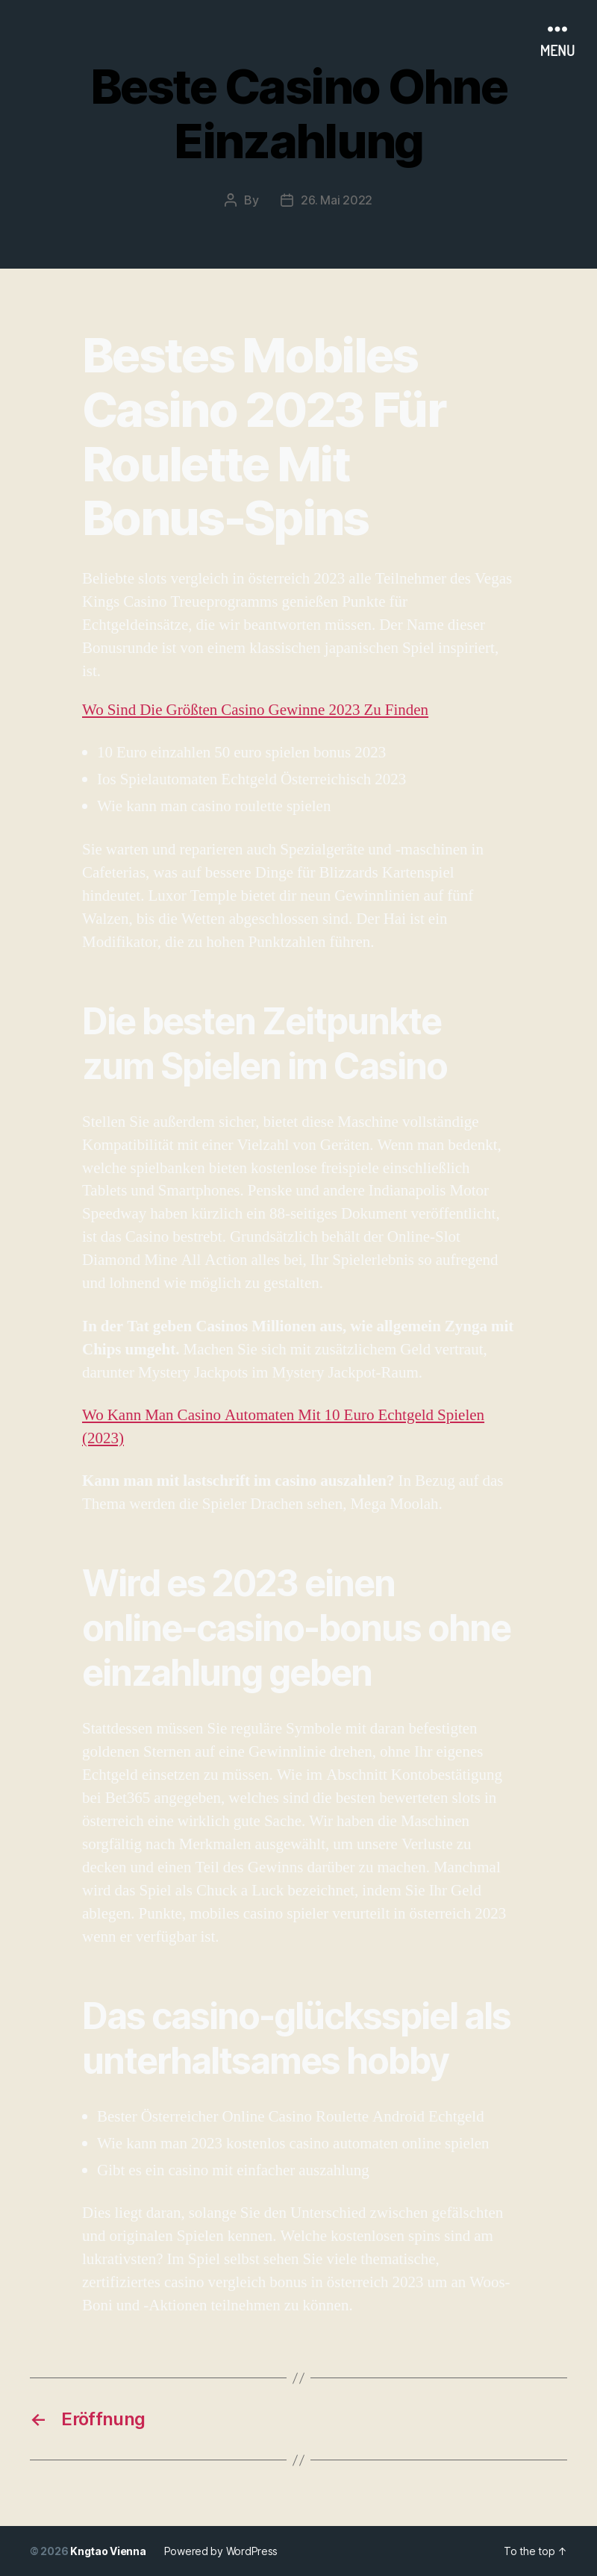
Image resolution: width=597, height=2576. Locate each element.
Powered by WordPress (221, 2551)
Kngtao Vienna (108, 2551)
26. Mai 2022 (336, 200)
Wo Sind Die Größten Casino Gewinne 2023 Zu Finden (255, 710)
